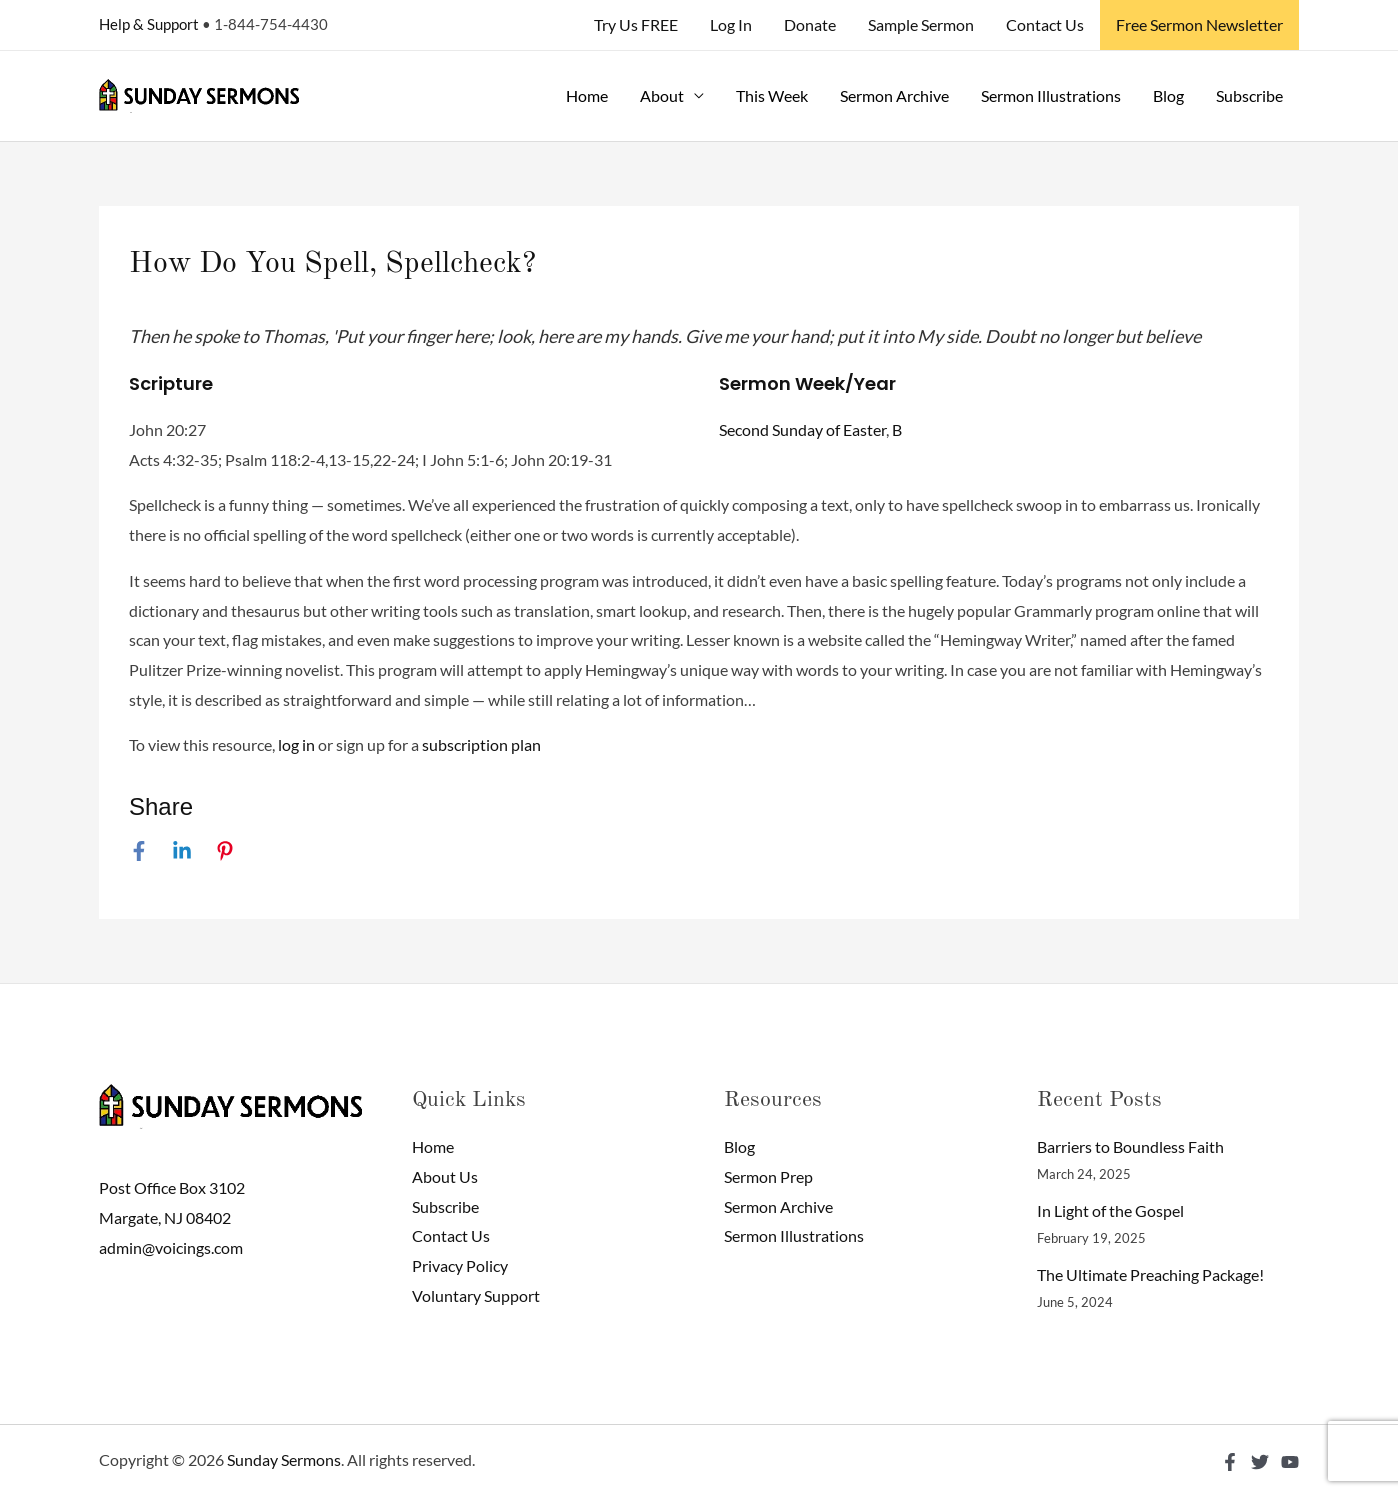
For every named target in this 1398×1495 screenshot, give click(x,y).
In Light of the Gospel (1110, 1210)
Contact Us (1045, 24)
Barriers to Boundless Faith (1130, 1146)
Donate (810, 24)
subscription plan (481, 744)
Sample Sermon (921, 24)
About (662, 95)
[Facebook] (139, 850)
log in (296, 744)
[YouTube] (1290, 1462)
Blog (1168, 95)
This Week (772, 95)
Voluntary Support (476, 1295)
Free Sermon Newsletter (1199, 24)
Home (587, 95)
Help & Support (149, 24)
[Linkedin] (182, 850)
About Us (445, 1176)
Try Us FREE (636, 24)
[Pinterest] (225, 850)
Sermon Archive (894, 95)
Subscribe (1249, 95)
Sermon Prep (768, 1176)
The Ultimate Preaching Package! (1150, 1274)
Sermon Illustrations (1051, 95)
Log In (731, 24)
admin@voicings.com (171, 1247)
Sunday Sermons (284, 1459)
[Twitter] (1260, 1462)
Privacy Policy (460, 1265)
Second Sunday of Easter (802, 429)
